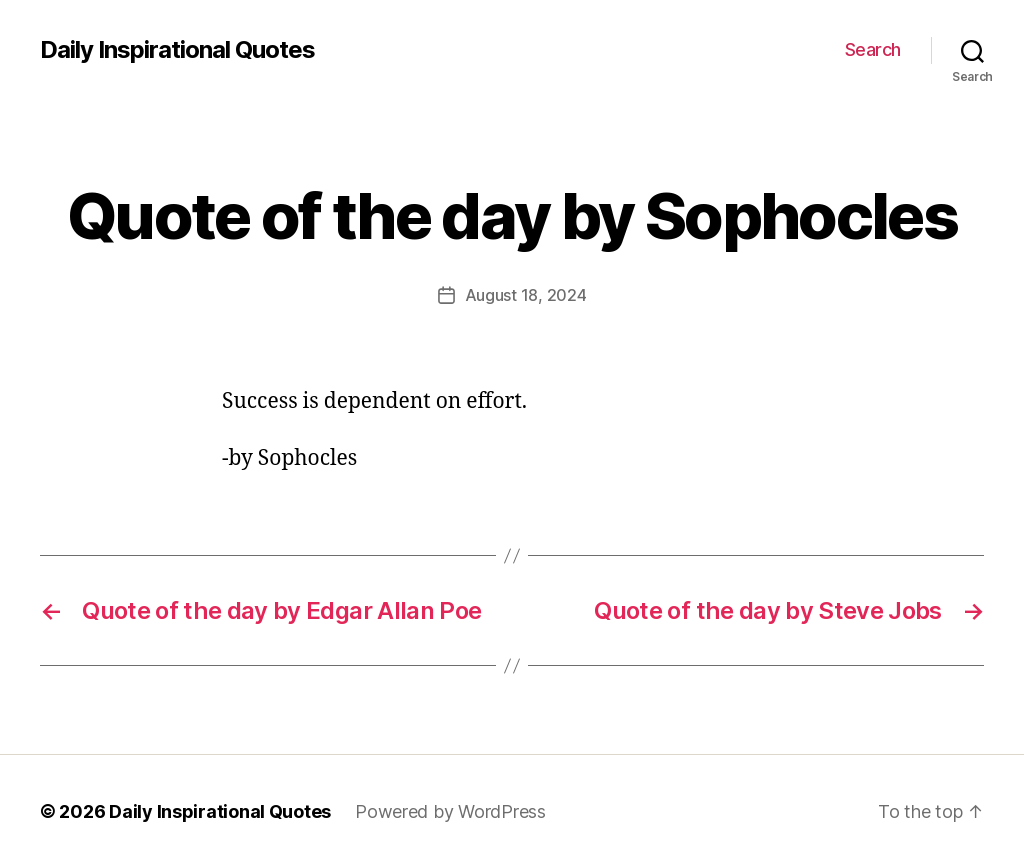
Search (873, 49)
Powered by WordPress (450, 811)
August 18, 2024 (526, 295)
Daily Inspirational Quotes (177, 50)
